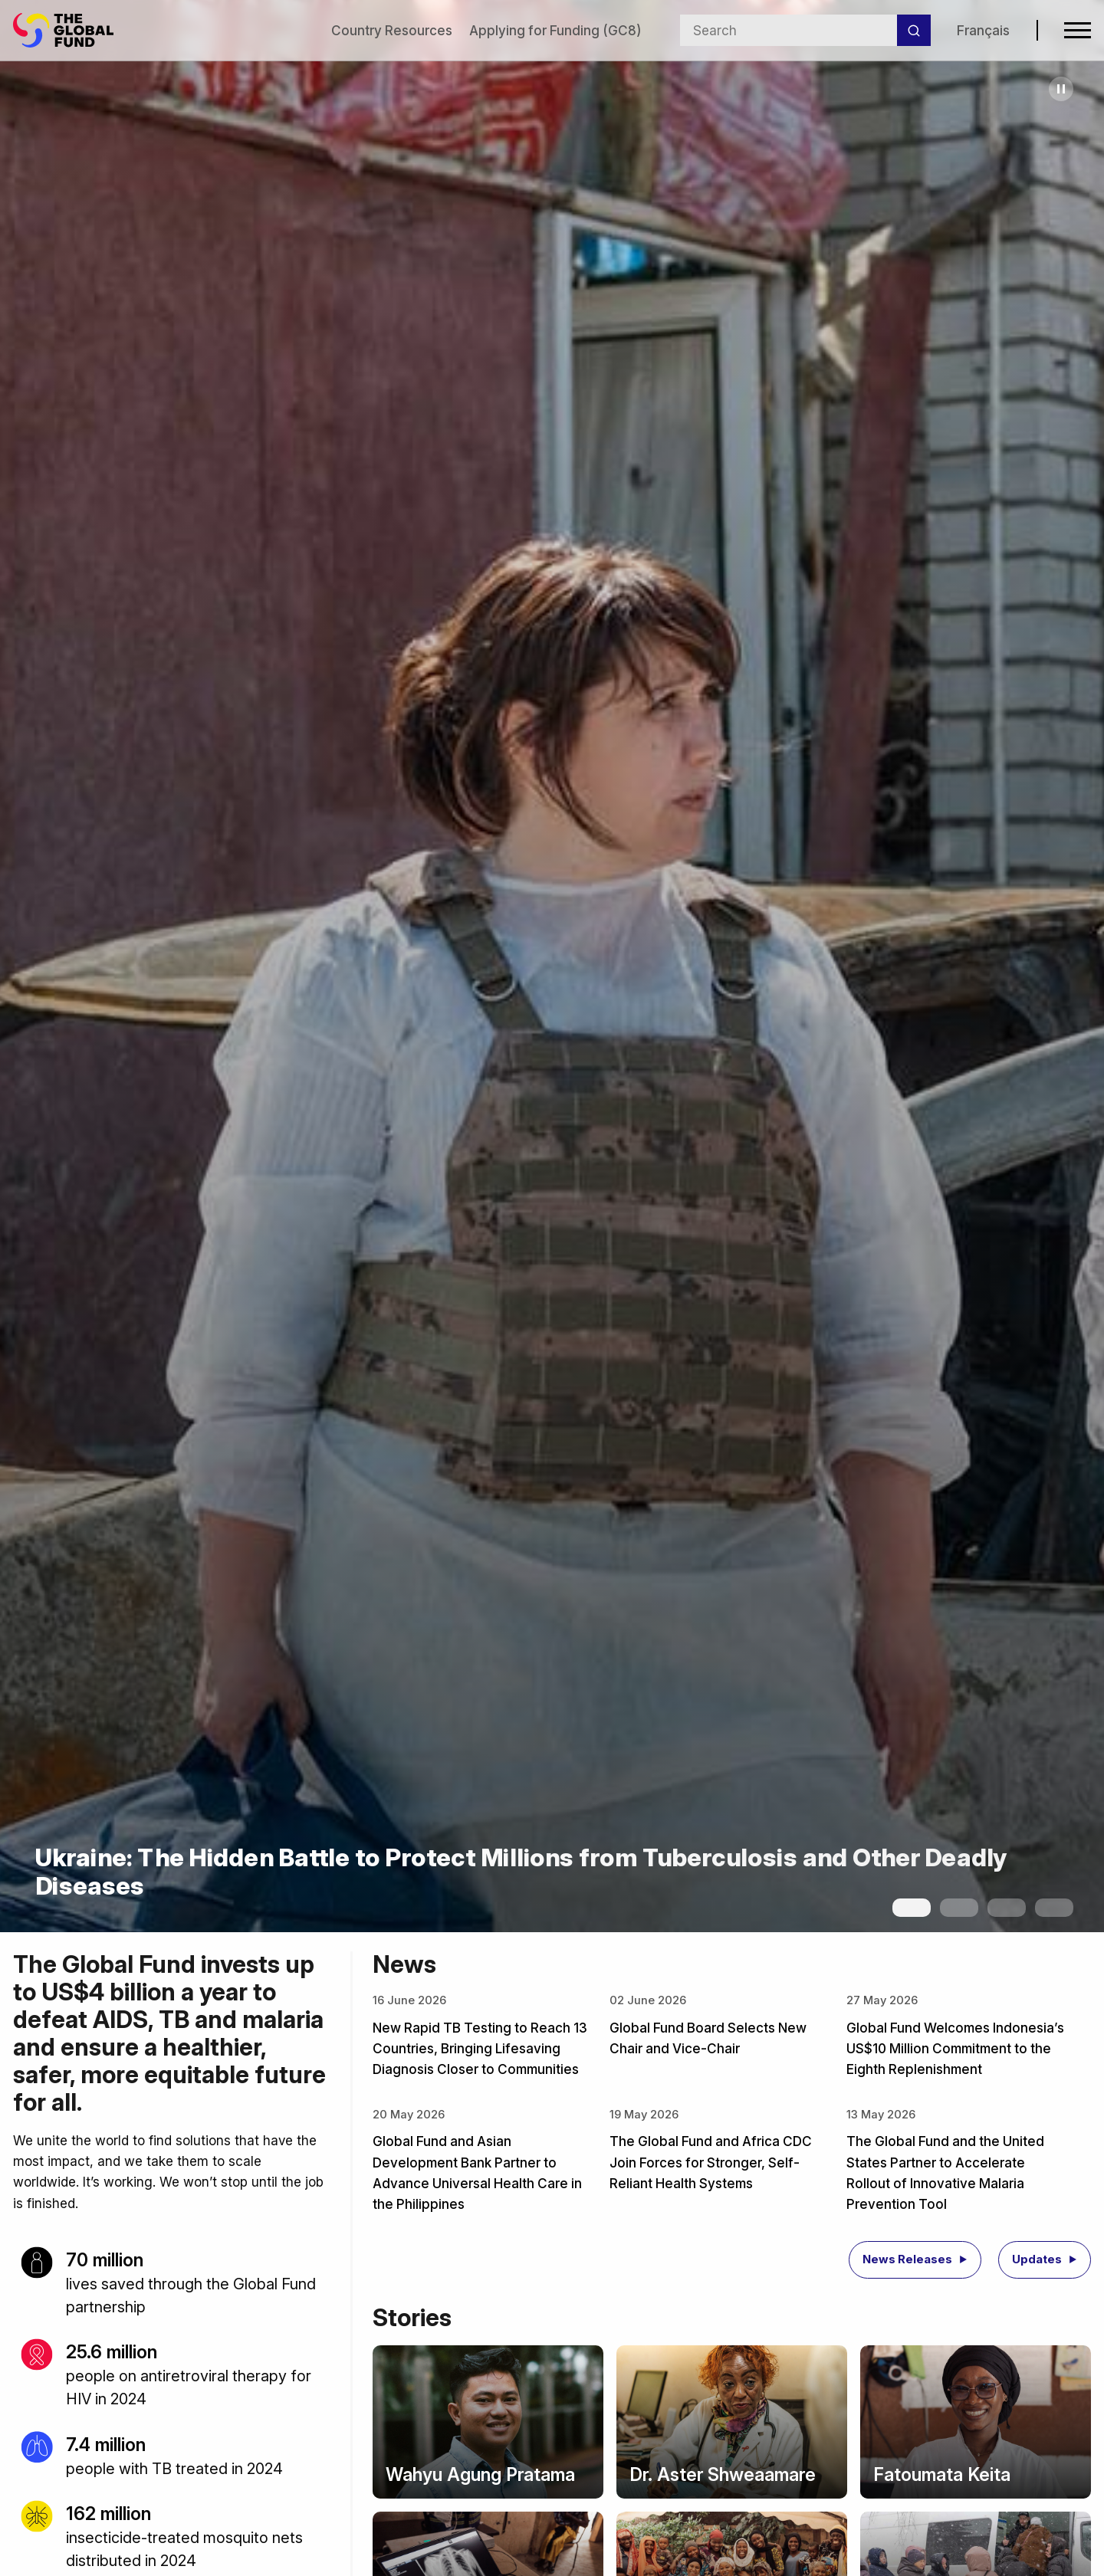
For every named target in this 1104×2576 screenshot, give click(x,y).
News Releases (907, 2259)
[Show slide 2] (959, 1907)
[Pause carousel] (1061, 89)
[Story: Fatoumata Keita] (975, 2422)
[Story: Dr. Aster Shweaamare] (731, 2422)
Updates (1037, 2259)
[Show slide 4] (1054, 1907)
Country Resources (391, 30)
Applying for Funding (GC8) (555, 30)
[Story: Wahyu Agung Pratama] (488, 2422)
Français (983, 30)
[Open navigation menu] (1077, 30)
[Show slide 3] (1006, 1907)
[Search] (914, 31)
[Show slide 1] (911, 1907)
